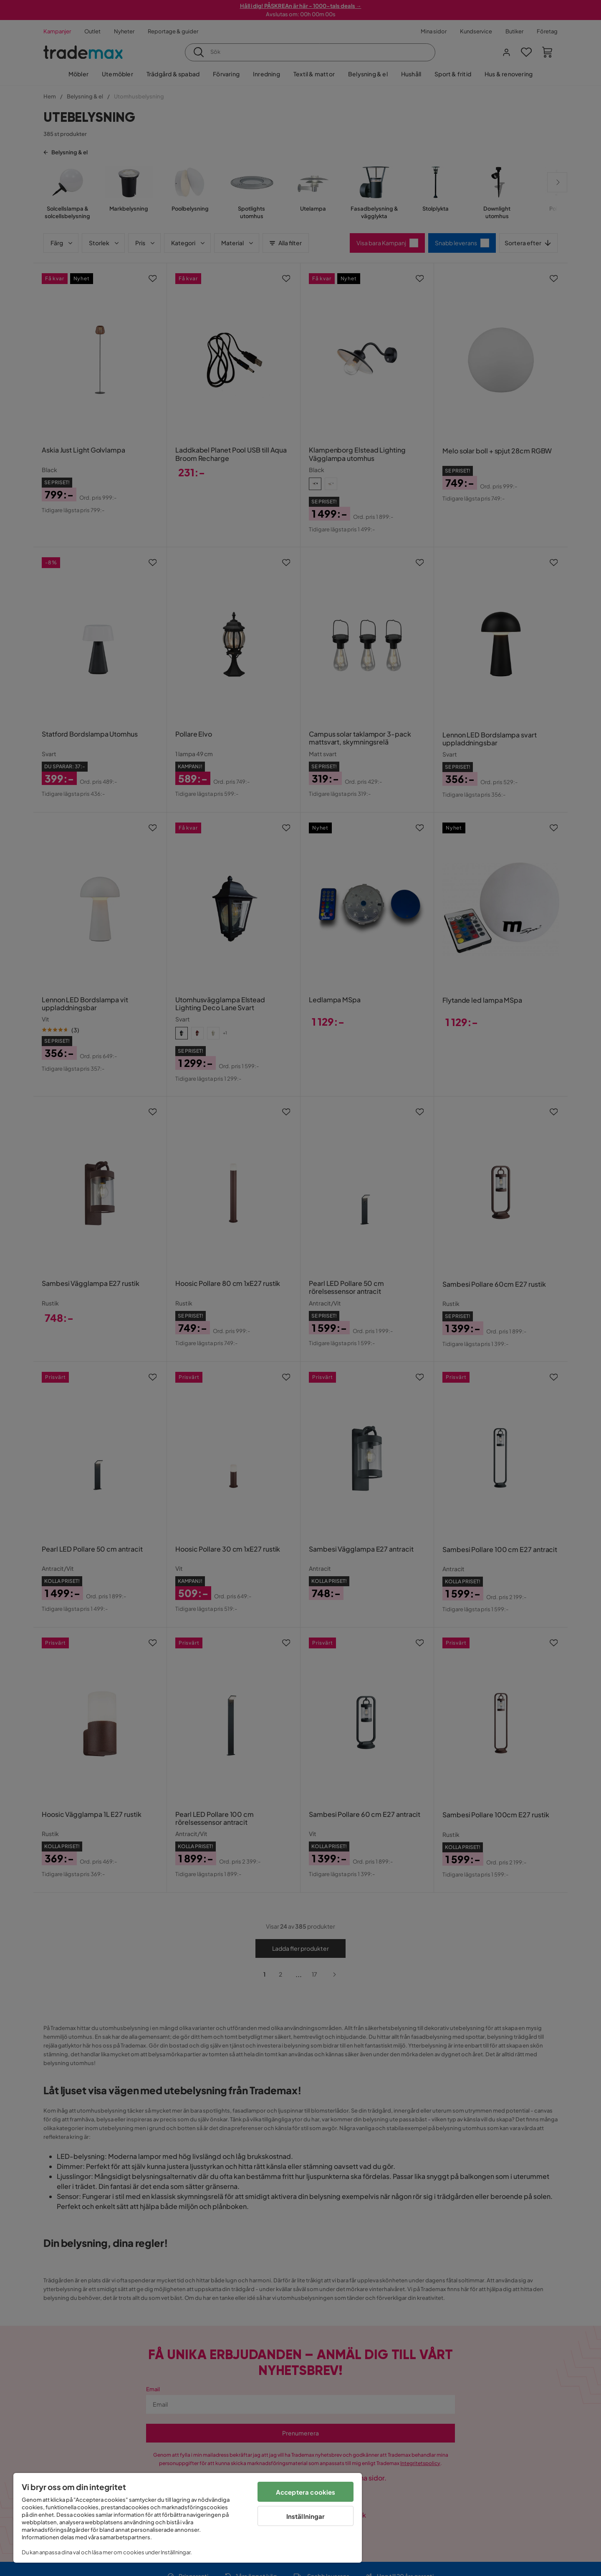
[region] (187, 2518)
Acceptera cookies (306, 2492)
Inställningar (305, 2516)
